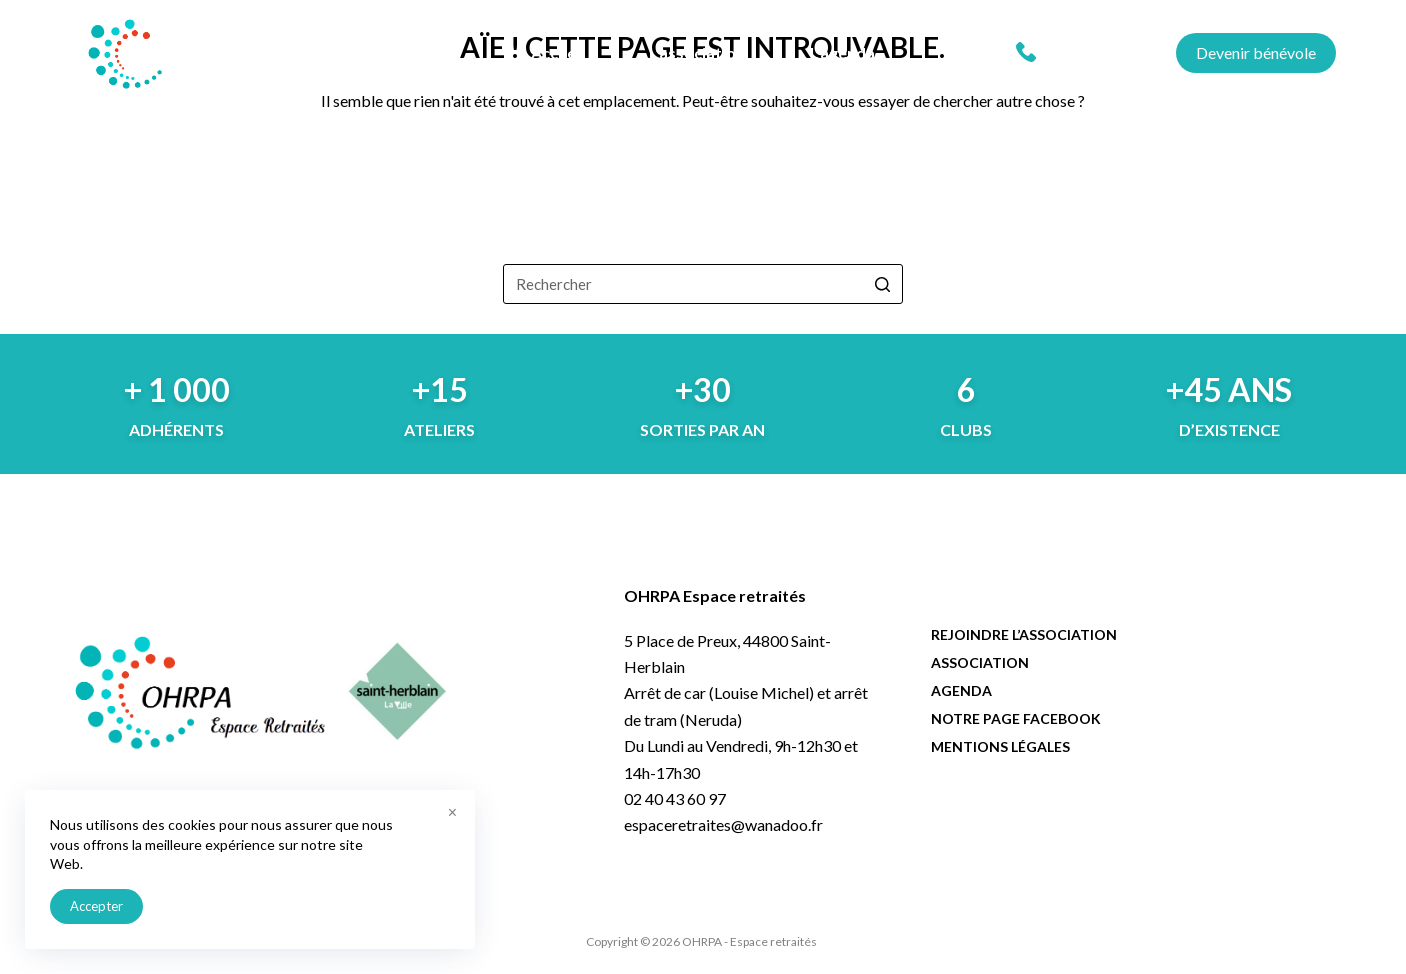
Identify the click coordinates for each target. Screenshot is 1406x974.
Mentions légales (1000, 746)
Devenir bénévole (1256, 52)
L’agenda (842, 52)
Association (980, 662)
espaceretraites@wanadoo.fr (723, 824)
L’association (697, 52)
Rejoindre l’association (1024, 634)
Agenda (961, 690)
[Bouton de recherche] (883, 284)
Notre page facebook (1016, 718)
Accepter (96, 906)
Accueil (557, 52)
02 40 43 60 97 (1093, 52)
